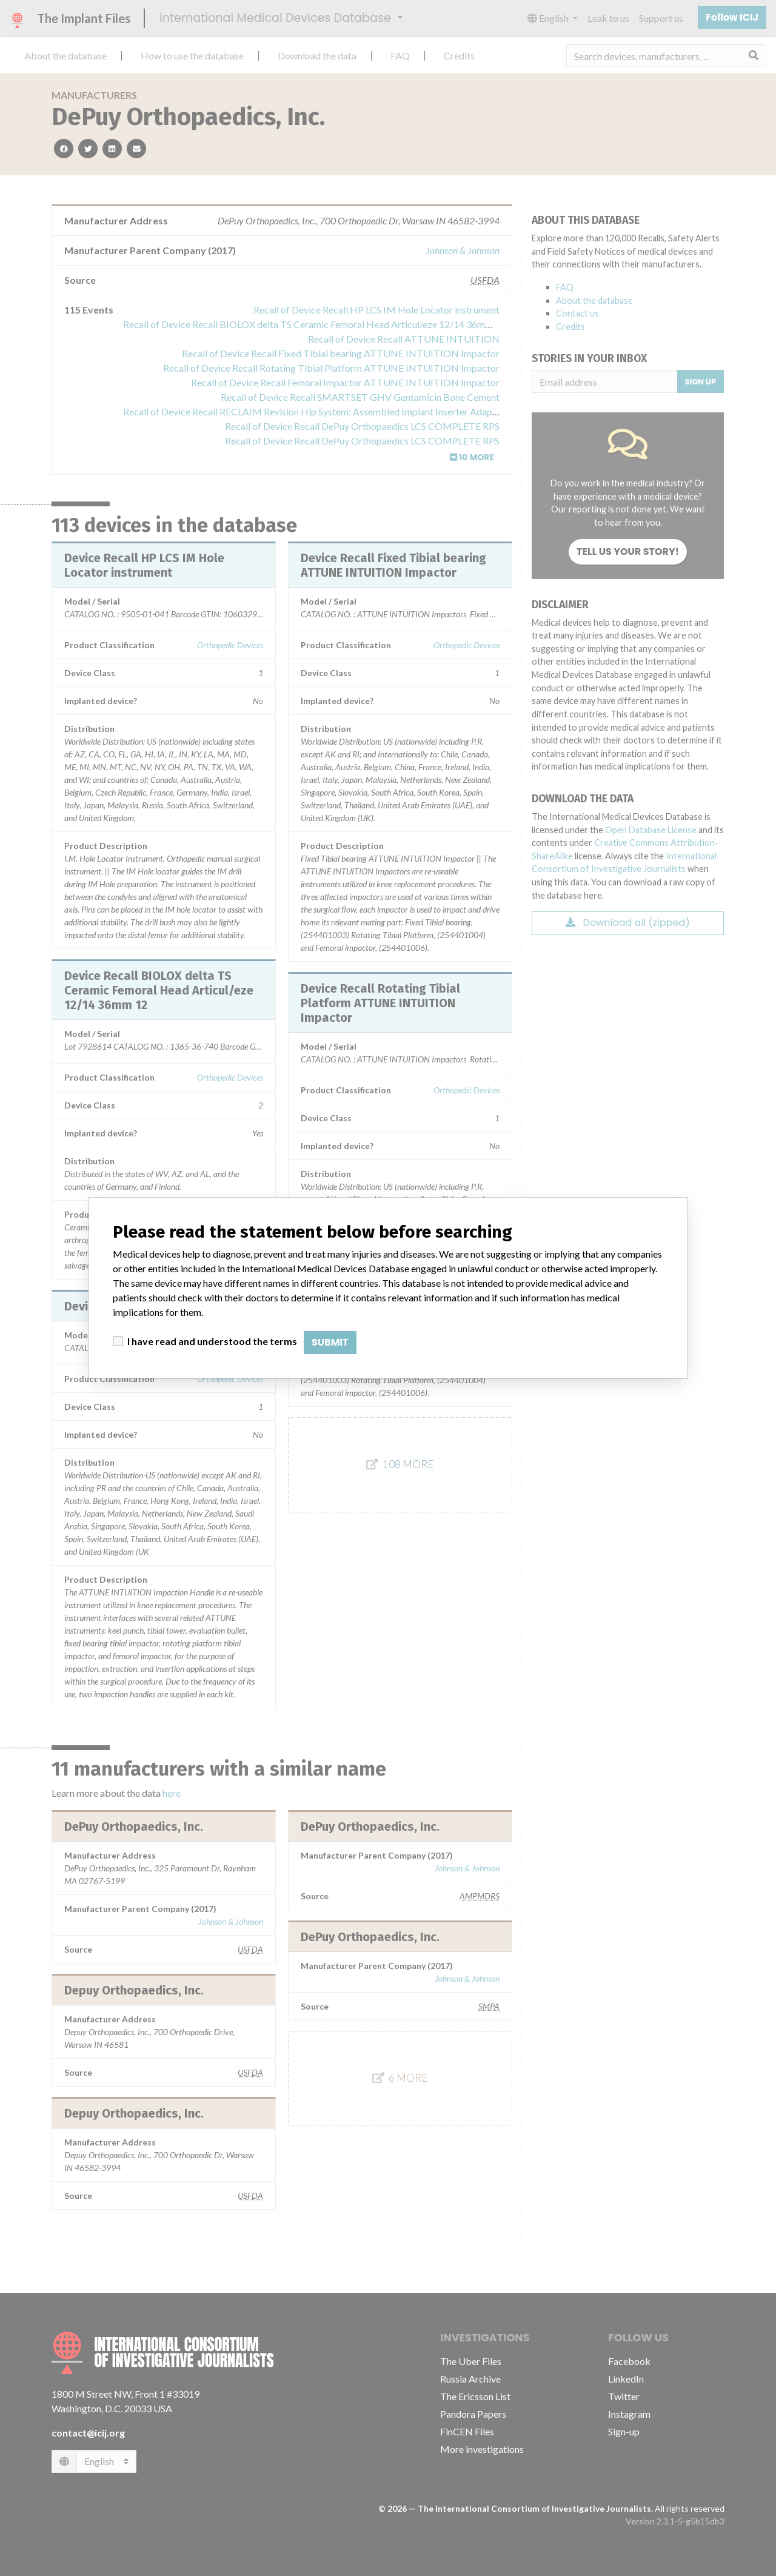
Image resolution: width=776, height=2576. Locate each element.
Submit (330, 1342)
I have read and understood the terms (212, 1341)
